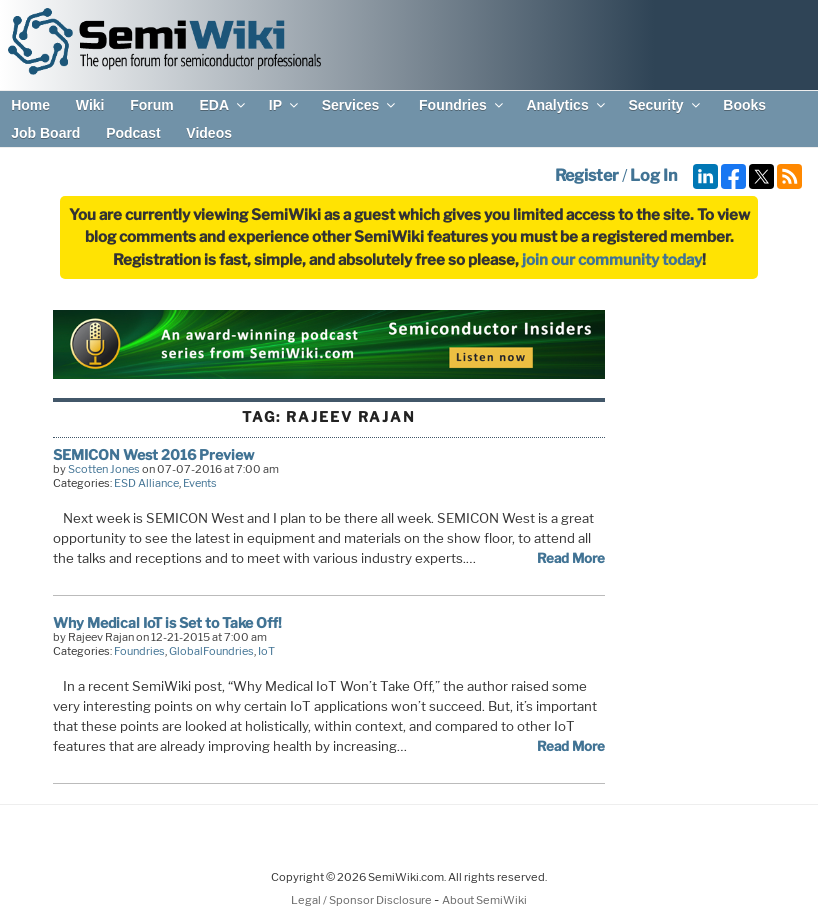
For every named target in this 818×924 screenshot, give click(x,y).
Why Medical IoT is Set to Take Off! (167, 622)
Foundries (462, 105)
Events (200, 483)
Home (30, 105)
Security (665, 105)
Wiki (90, 105)
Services (360, 105)
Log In (653, 175)
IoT (266, 651)
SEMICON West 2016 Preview (153, 454)
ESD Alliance (146, 483)
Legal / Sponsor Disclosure (362, 900)
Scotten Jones (104, 469)
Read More (571, 558)
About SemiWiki (484, 900)
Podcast (133, 133)
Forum (152, 105)
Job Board (45, 133)
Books (744, 105)
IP (285, 105)
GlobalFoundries (211, 651)
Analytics (566, 105)
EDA (223, 105)
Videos (209, 133)
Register (587, 175)
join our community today (612, 260)
